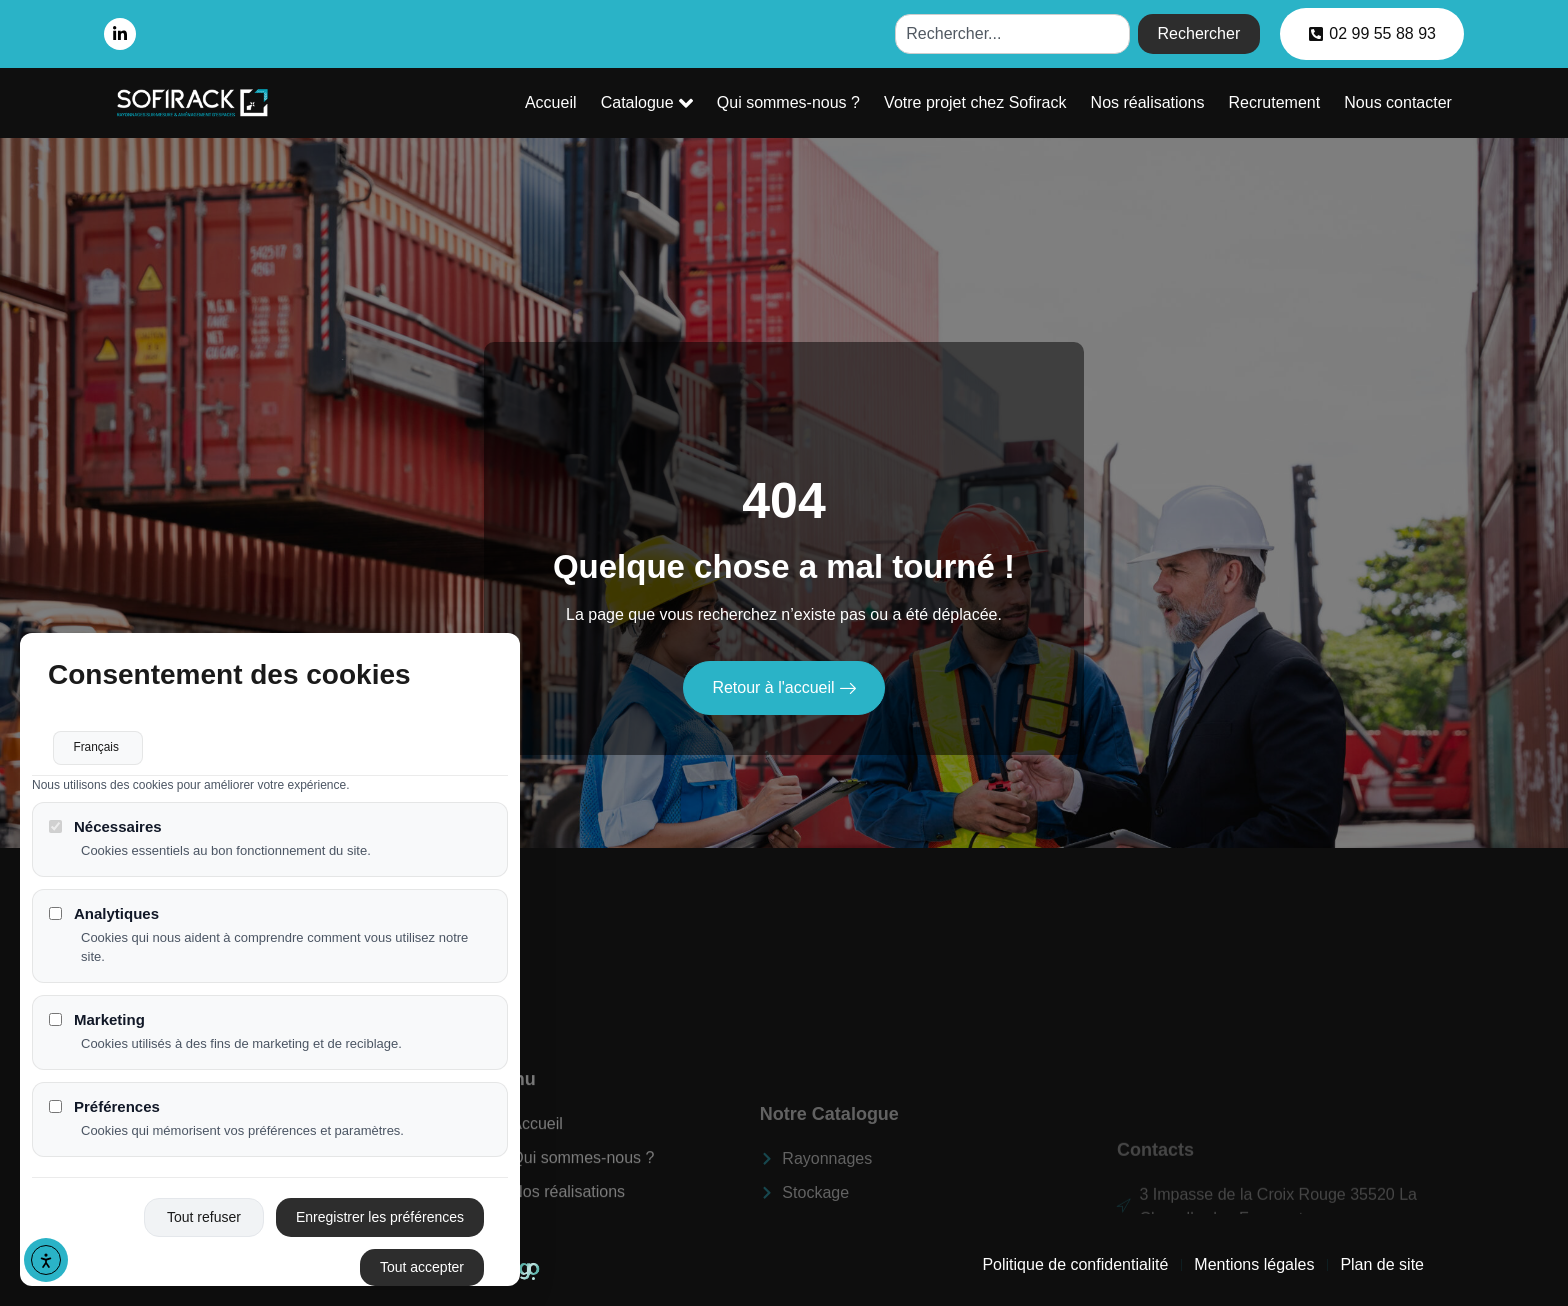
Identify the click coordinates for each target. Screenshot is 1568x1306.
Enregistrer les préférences (380, 1223)
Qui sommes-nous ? (806, 102)
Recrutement (1281, 102)
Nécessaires (105, 832)
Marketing (97, 1025)
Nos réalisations (1158, 102)
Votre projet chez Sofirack (990, 102)
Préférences (104, 1112)
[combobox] (1012, 34)
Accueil (578, 102)
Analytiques (104, 920)
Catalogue (670, 103)
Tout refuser (204, 1223)
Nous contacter (1400, 102)
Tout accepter (422, 1273)
